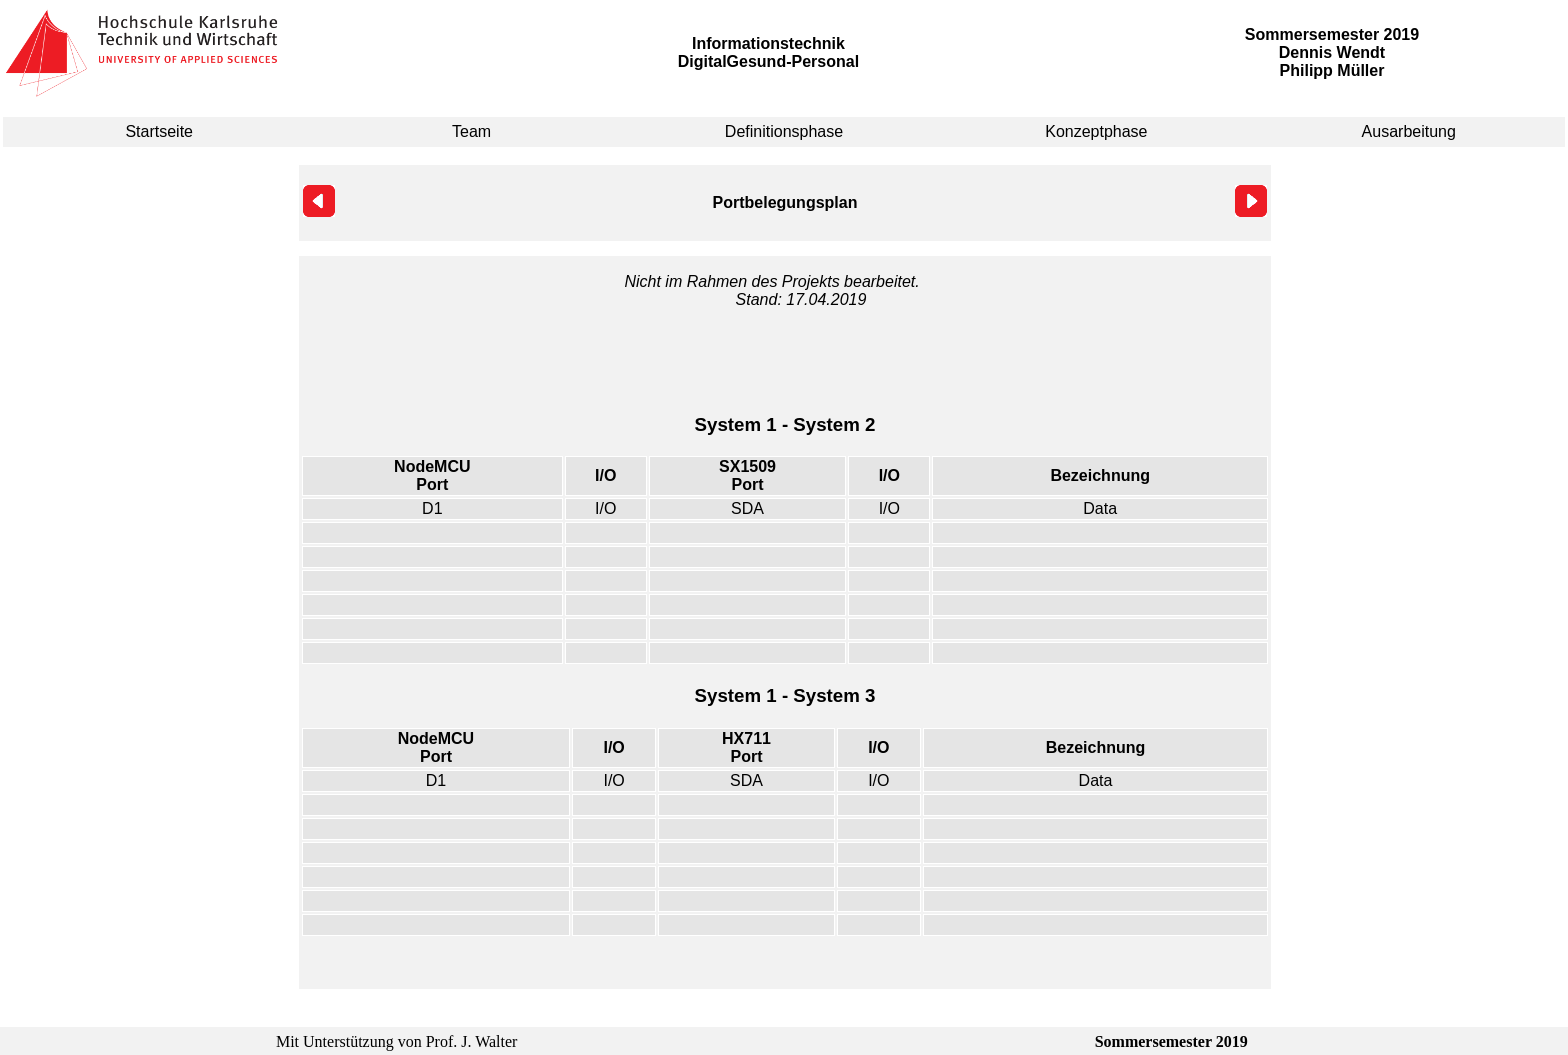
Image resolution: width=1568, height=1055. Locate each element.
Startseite (159, 131)
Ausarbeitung (1409, 131)
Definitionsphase (784, 131)
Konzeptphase (1096, 131)
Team (471, 131)
